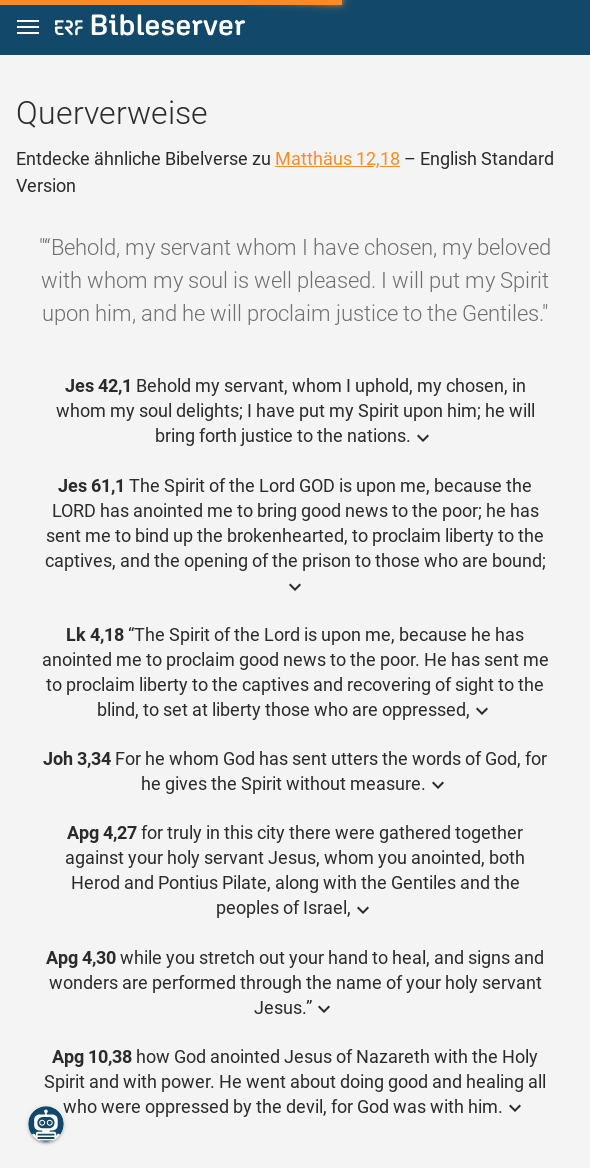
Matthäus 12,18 (337, 158)
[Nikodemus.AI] (46, 1124)
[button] (28, 27)
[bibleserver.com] (150, 28)
